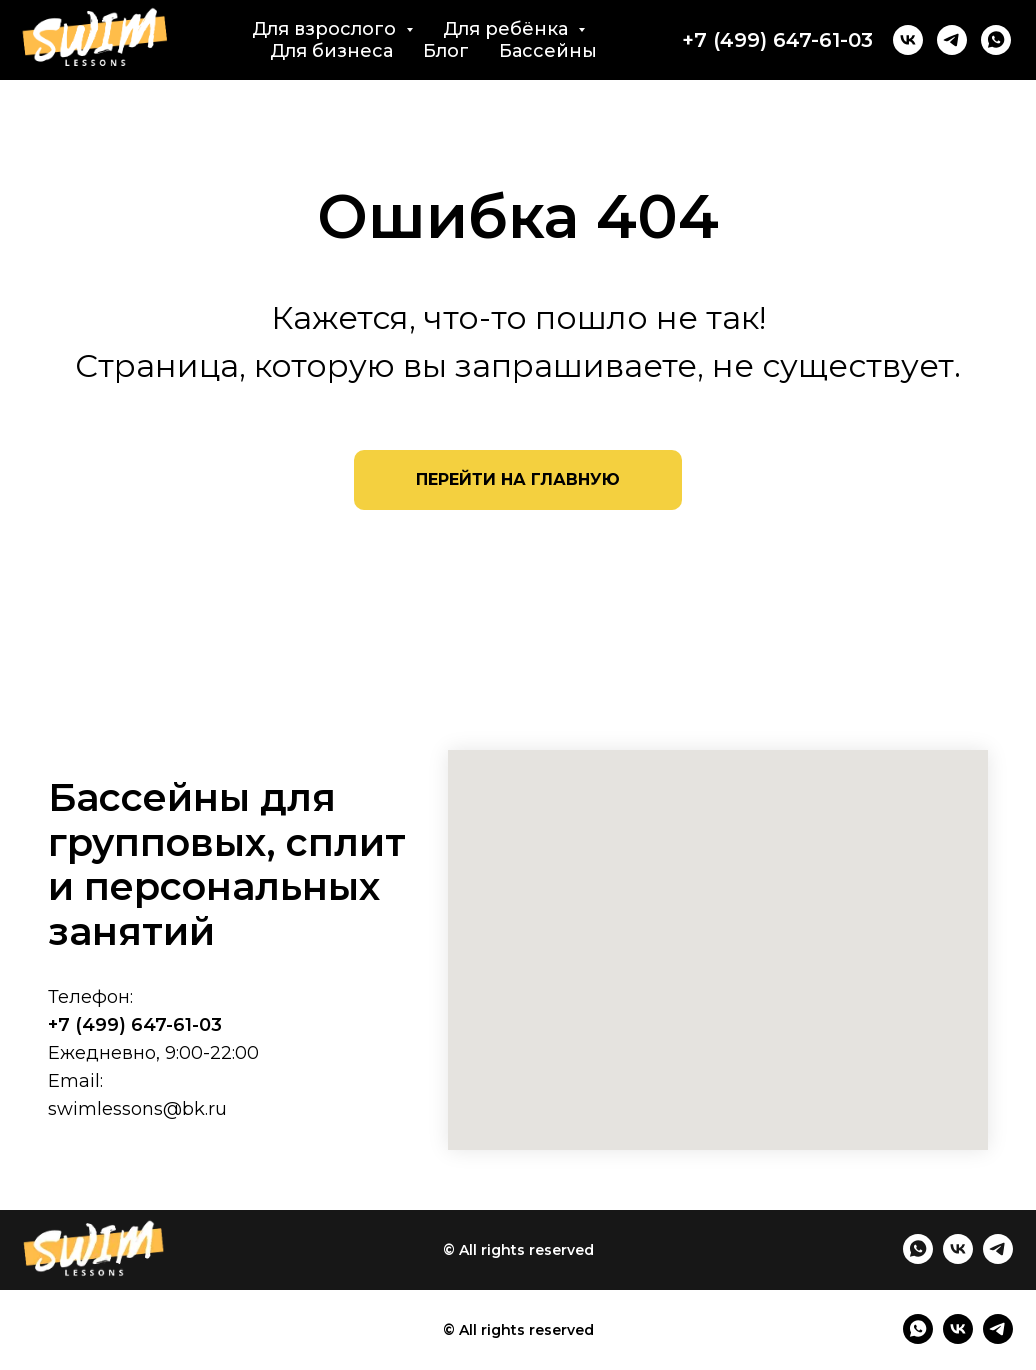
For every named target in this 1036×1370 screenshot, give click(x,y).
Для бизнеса (331, 51)
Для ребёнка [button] (508, 29)
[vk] (908, 40)
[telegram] (952, 40)
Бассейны (548, 51)
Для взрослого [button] (326, 29)
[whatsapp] (996, 40)
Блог (446, 51)
